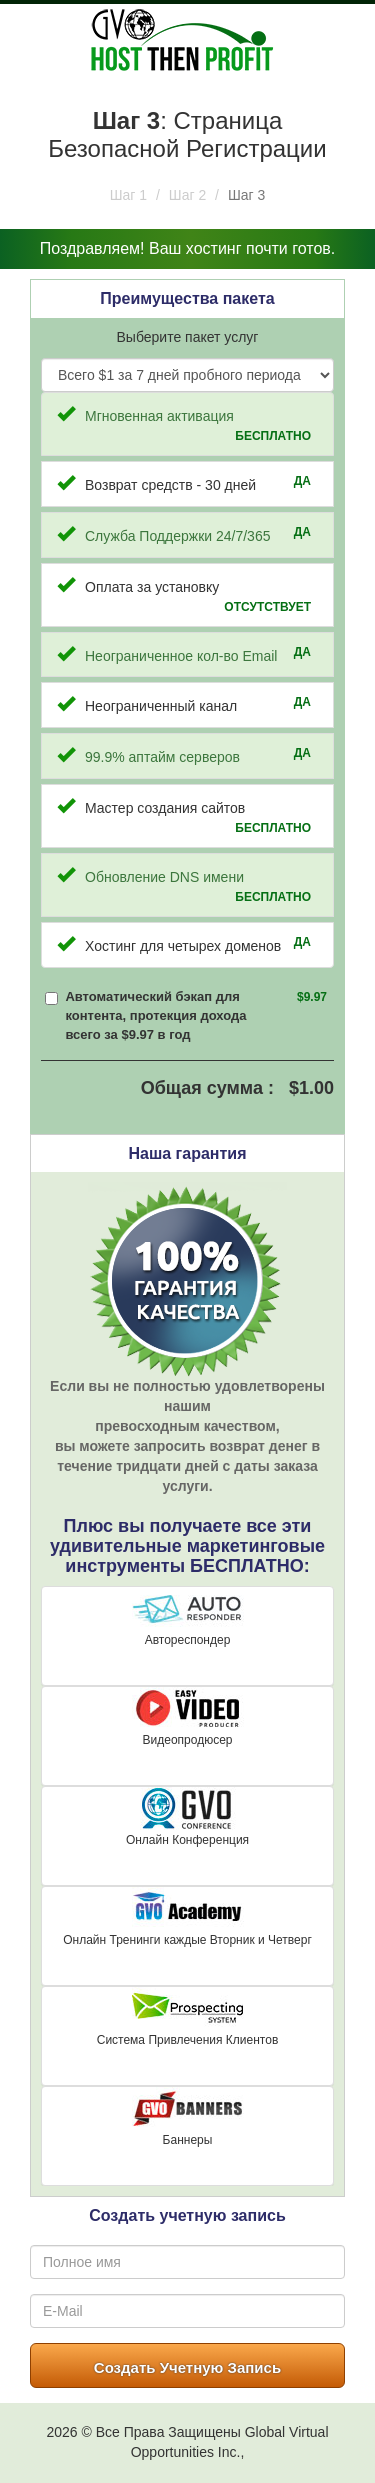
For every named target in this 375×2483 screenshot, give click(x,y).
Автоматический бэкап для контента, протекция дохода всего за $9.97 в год (155, 1015)
